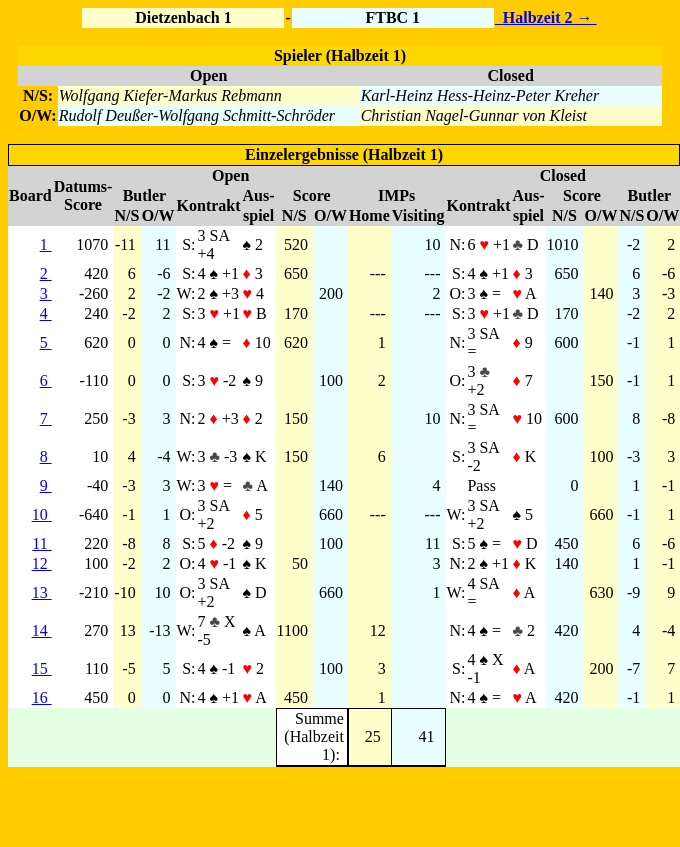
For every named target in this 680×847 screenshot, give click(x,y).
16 (42, 697)
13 (42, 592)
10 (42, 514)
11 (41, 543)
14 (42, 630)
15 (42, 668)
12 (42, 563)
